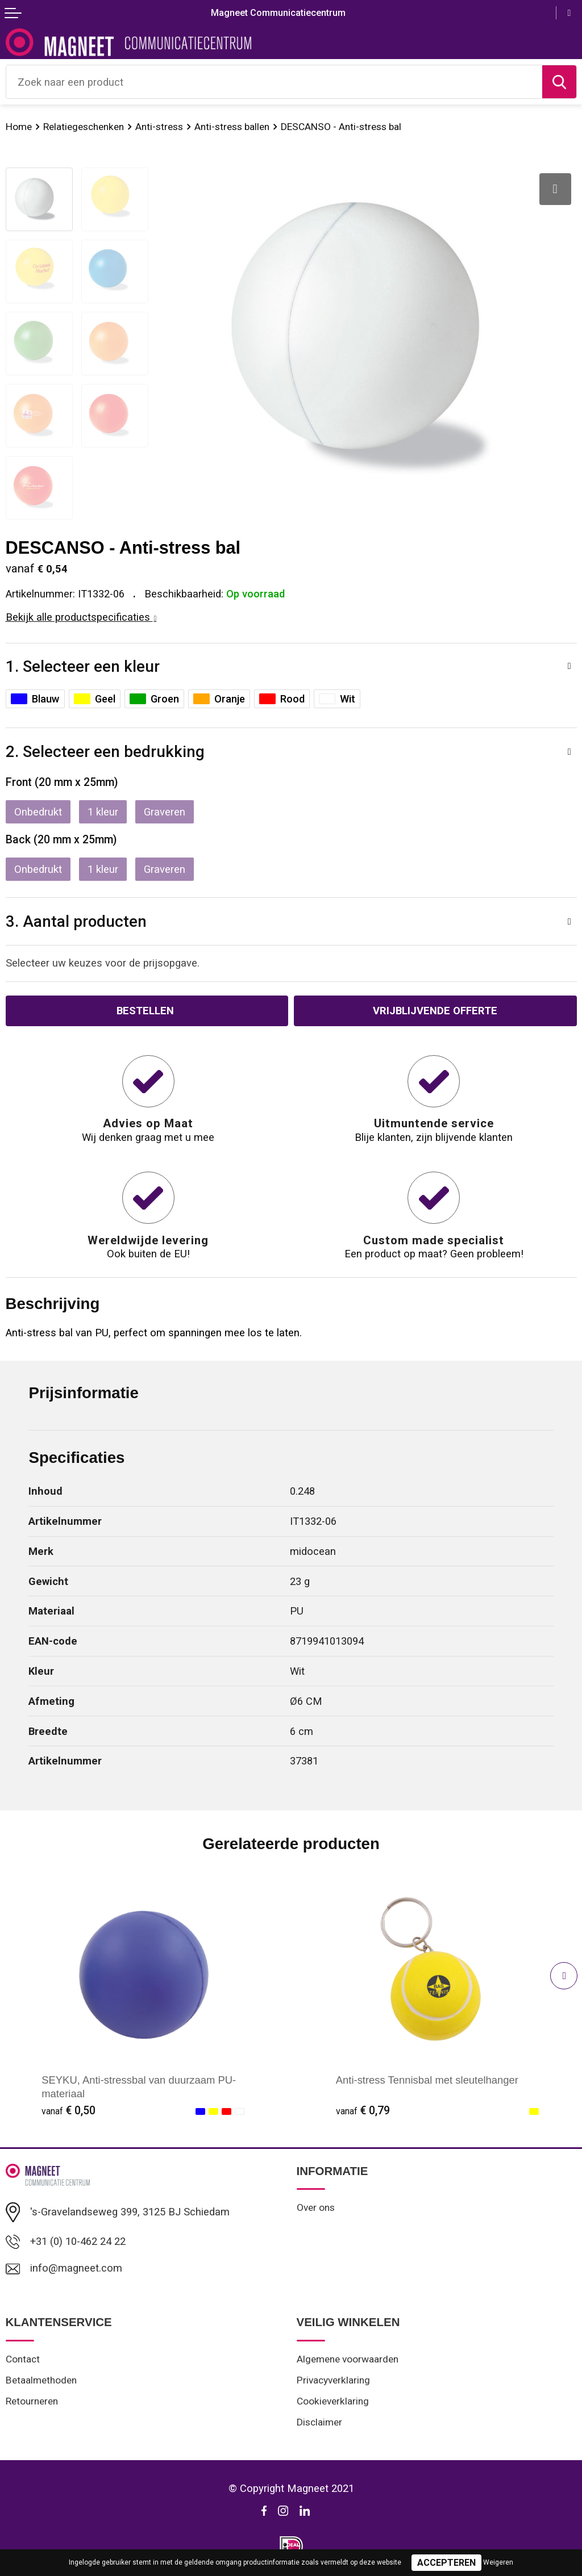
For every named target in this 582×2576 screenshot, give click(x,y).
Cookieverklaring (333, 2401)
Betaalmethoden (41, 2380)
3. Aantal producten (76, 921)
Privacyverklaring (333, 2380)
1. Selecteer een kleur (83, 666)
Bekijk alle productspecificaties (81, 617)
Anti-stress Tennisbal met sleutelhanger (427, 2080)
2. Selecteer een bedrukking (105, 751)
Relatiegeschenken (83, 126)
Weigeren (498, 2562)
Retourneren (32, 2401)
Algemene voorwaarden (347, 2359)
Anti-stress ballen (231, 126)
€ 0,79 (363, 2110)
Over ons (316, 2207)
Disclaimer (319, 2422)
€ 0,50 (68, 2110)
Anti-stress (159, 126)
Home (19, 126)
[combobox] (274, 81)
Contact (23, 2359)
